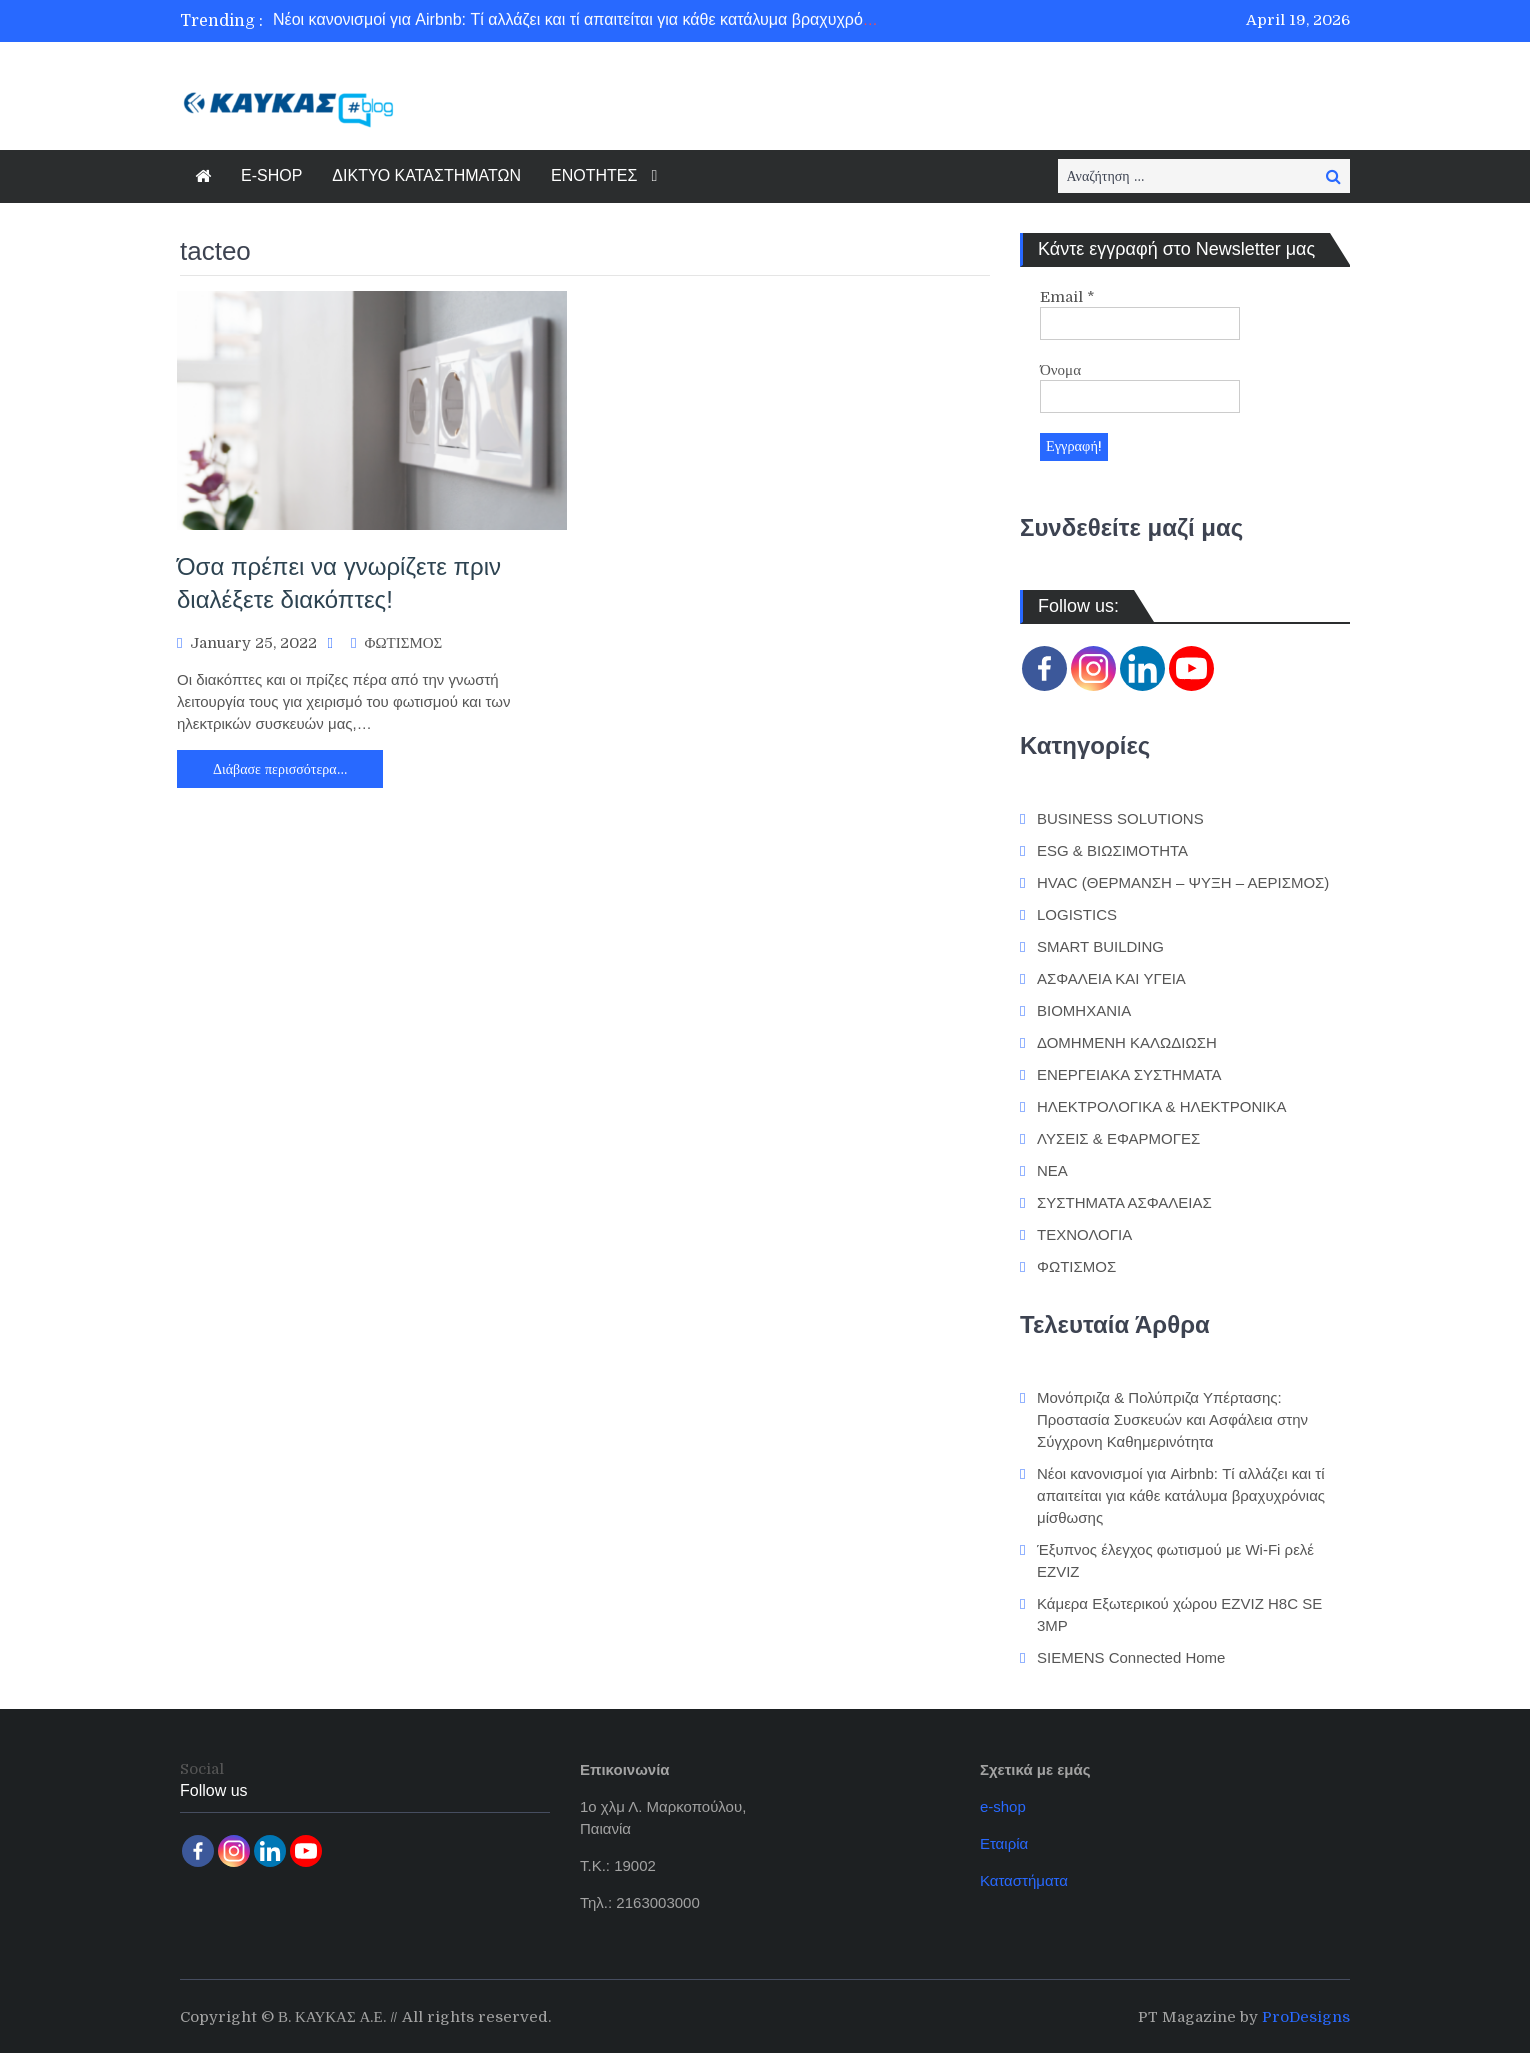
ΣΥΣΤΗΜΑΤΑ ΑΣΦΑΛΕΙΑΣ (1124, 1201)
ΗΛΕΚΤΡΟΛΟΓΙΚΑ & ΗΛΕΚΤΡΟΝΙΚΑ (1161, 1105)
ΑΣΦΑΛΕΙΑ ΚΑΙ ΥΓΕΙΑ (1111, 977)
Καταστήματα (1024, 1878)
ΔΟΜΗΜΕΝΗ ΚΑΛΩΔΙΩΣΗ (1127, 1041)
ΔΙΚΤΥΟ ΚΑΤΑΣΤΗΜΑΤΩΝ (426, 175)
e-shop (1003, 1804)
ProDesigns (1306, 2015)
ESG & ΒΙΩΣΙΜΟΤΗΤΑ (1112, 849)
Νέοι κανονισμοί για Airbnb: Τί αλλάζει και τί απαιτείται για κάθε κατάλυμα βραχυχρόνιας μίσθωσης (619, 20)
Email (1067, 297)
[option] (577, 21)
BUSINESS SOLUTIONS (1120, 817)
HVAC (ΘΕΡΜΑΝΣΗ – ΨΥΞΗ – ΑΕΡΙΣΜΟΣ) (1183, 881)
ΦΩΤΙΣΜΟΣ (403, 643)
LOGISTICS (1077, 913)
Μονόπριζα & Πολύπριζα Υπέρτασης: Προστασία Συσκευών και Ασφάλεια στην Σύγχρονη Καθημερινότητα (1172, 1417)
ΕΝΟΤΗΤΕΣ (594, 175)
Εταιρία (1004, 1841)
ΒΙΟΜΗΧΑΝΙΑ (1084, 1009)
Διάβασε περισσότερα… (280, 769)
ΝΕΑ (1052, 1169)
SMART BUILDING (1100, 945)
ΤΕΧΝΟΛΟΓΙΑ (1084, 1233)
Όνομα (1060, 370)
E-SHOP (271, 175)
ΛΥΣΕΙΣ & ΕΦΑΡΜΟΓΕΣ (1118, 1137)
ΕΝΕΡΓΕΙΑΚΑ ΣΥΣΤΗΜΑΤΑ (1129, 1073)
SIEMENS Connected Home (1131, 1655)
